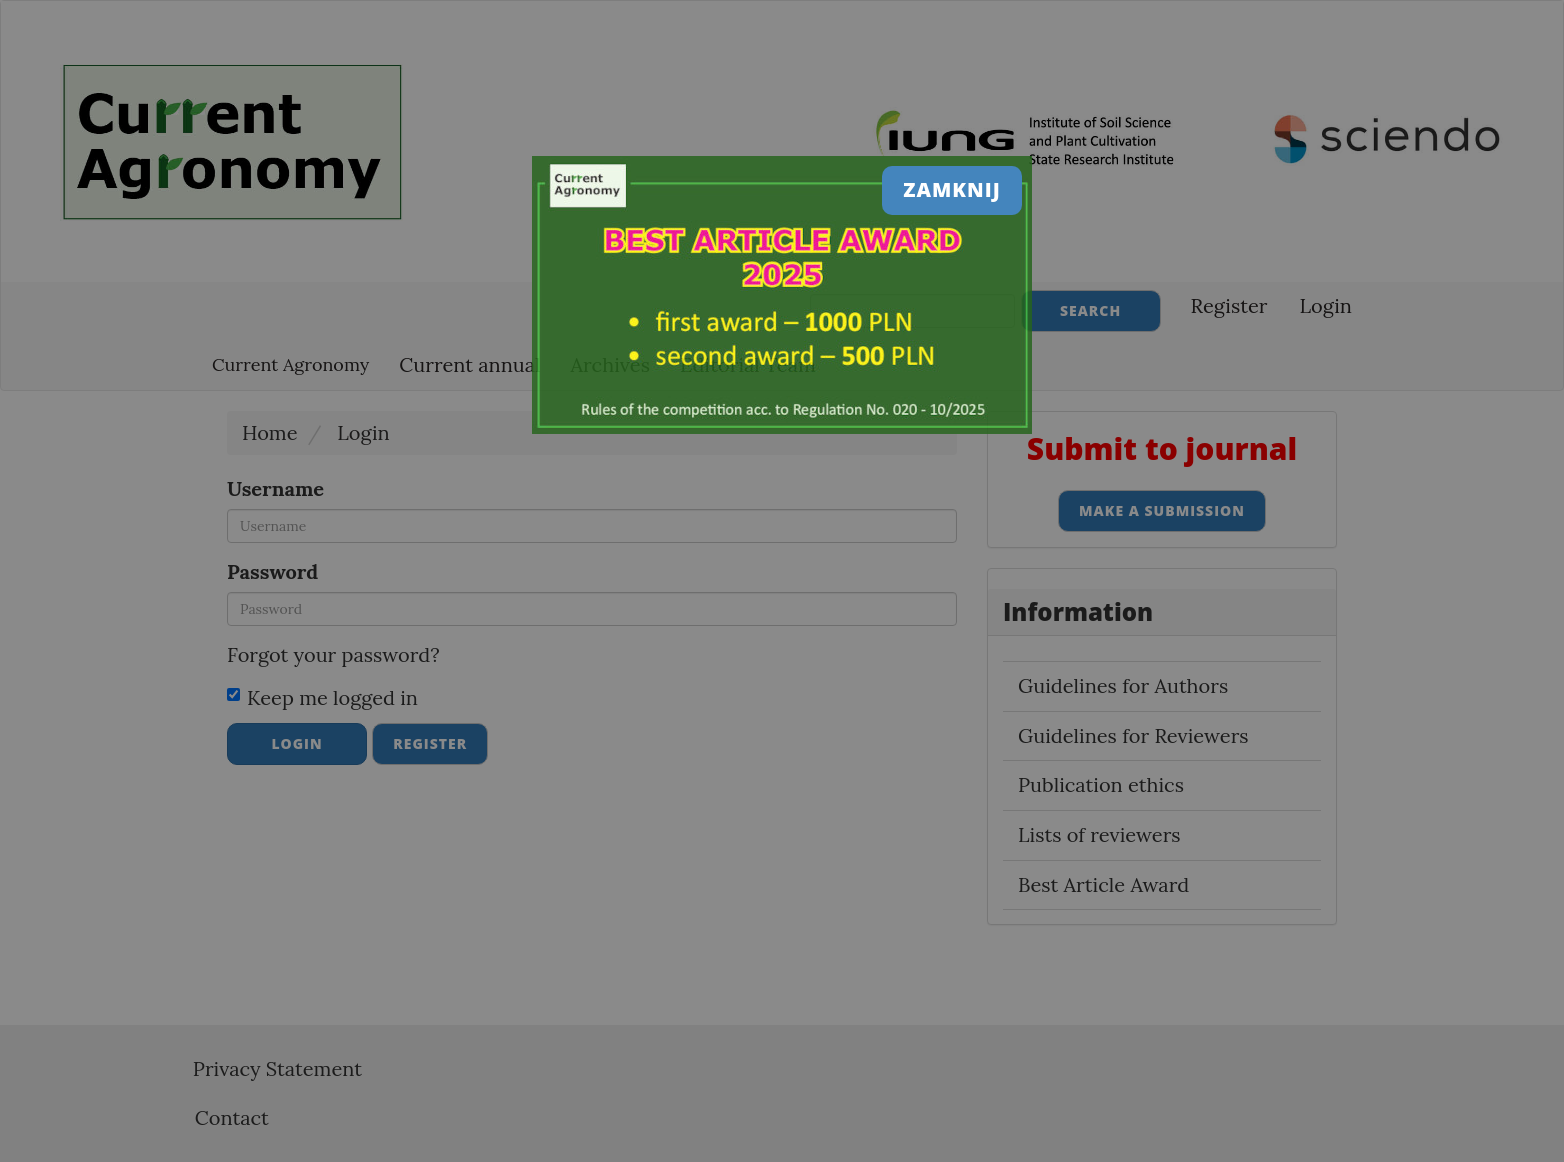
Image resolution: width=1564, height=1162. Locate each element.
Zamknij (952, 189)
